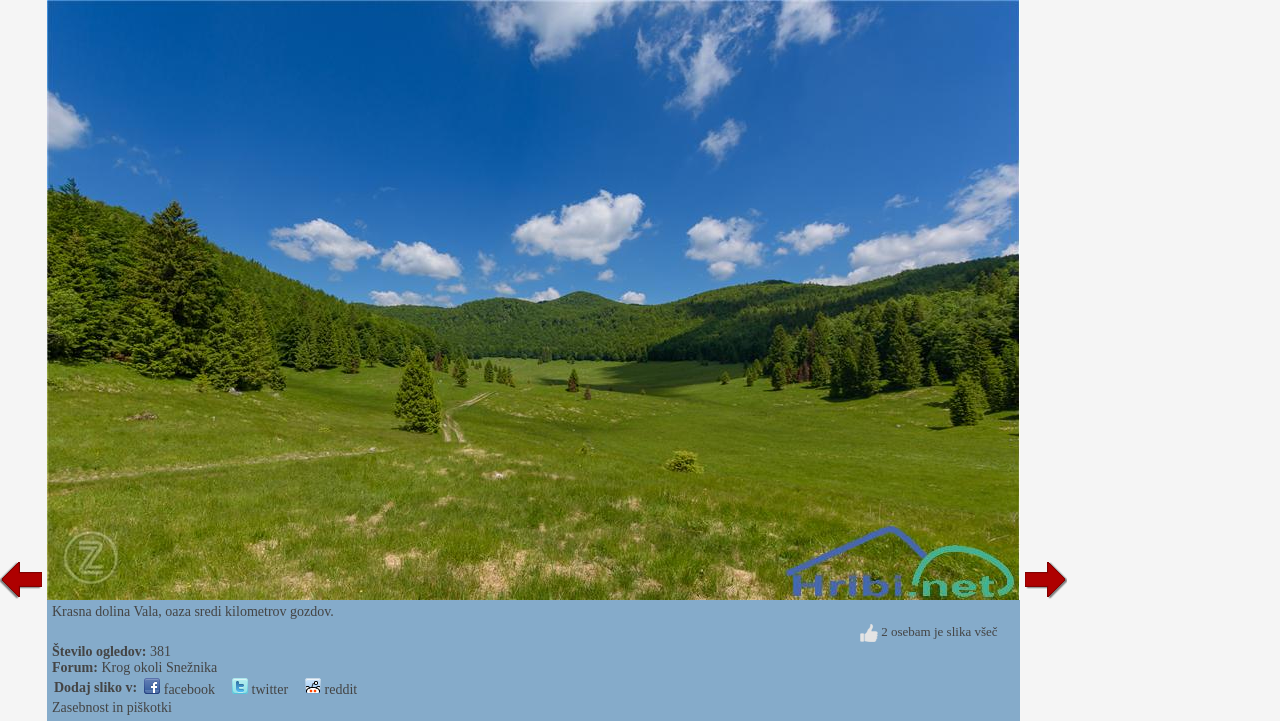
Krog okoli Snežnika (159, 667)
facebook (179, 689)
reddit (331, 689)
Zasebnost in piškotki (112, 707)
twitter (260, 689)
